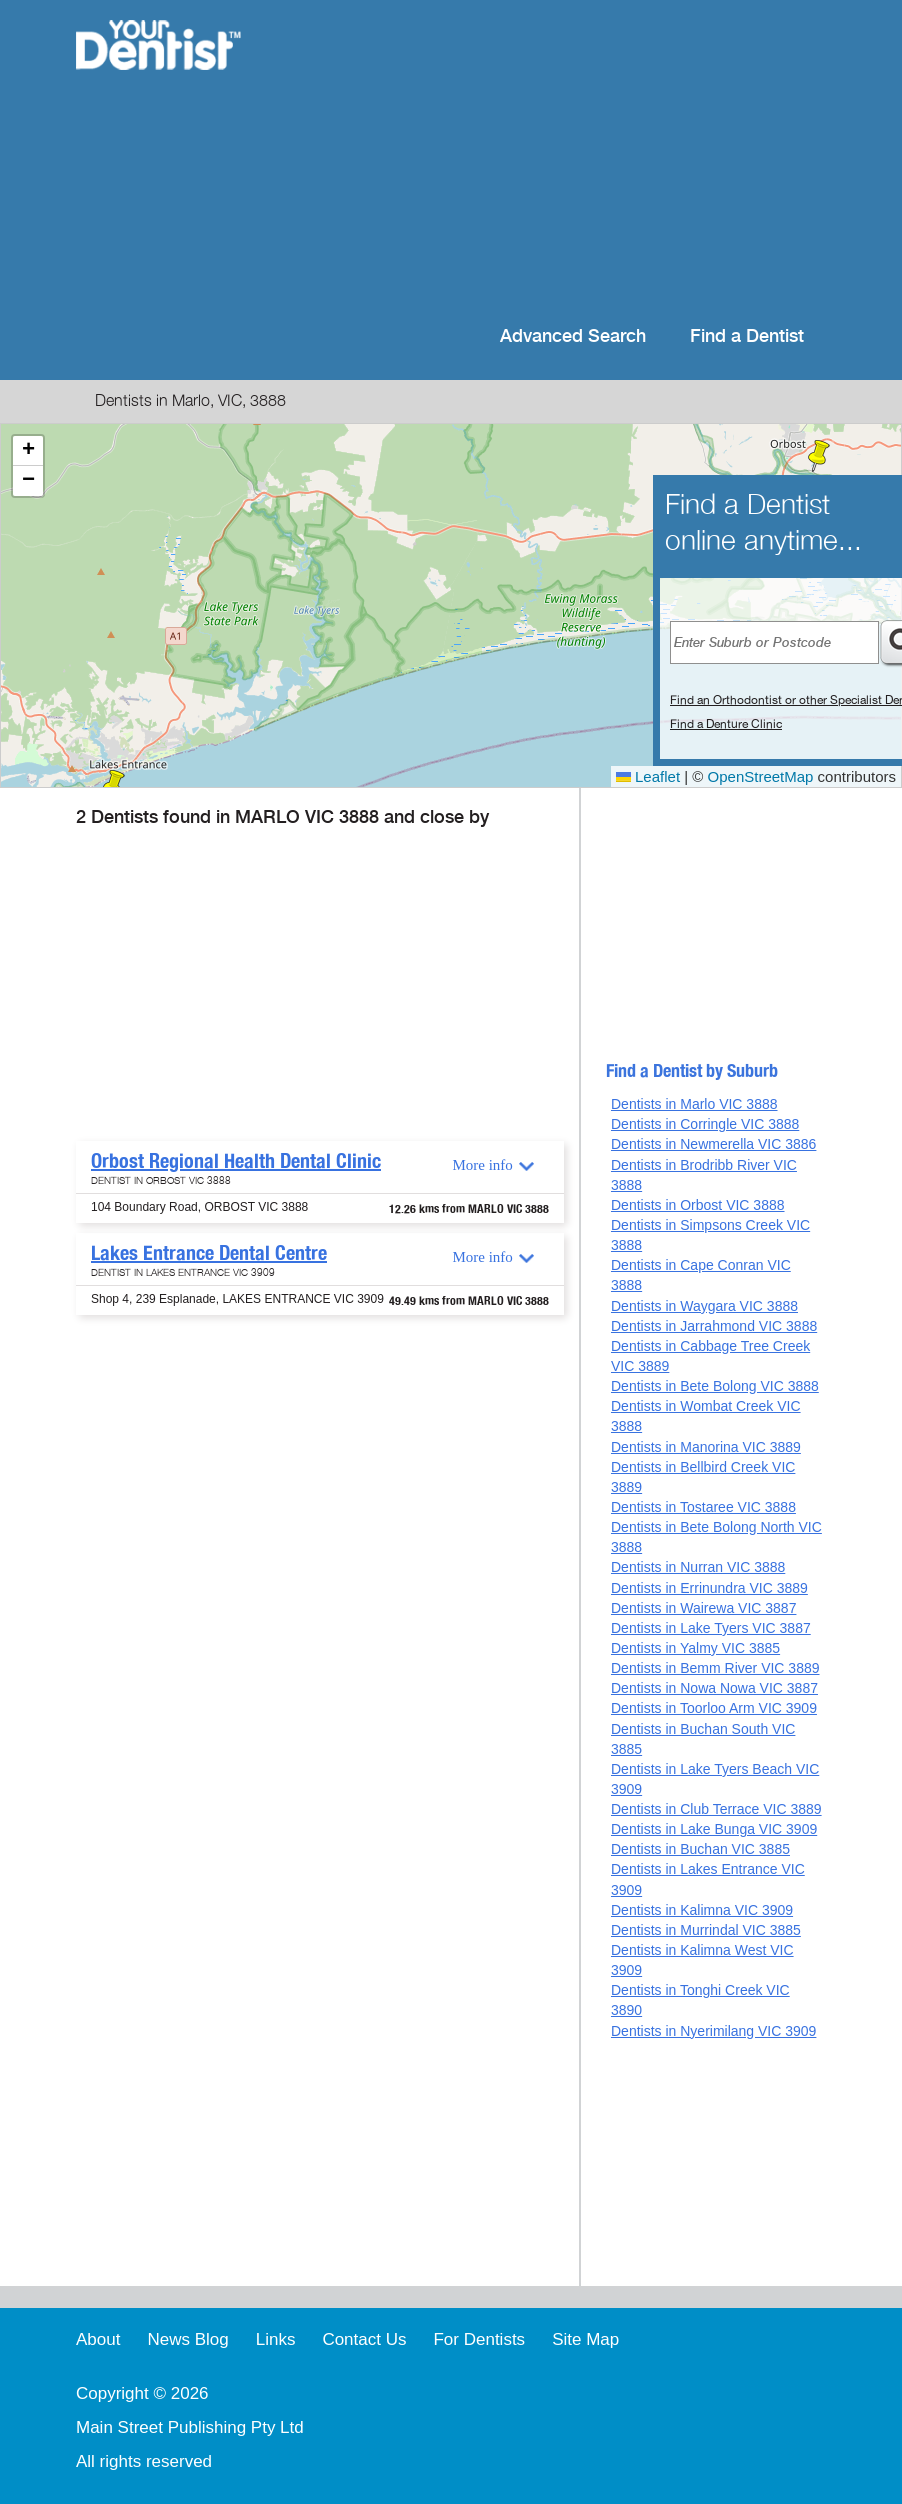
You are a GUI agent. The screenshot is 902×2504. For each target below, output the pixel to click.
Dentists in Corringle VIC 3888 (705, 1124)
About (98, 2339)
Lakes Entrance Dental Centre (209, 1253)
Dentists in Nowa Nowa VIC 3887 (714, 1688)
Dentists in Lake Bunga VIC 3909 (714, 1829)
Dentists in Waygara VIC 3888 (704, 1306)
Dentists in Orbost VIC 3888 (698, 1205)
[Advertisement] (546, 160)
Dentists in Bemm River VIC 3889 (715, 1668)
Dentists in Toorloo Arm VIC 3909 (714, 1708)
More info (482, 1165)
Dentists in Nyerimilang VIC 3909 (713, 2031)
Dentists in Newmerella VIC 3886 (713, 1144)
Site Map (585, 2339)
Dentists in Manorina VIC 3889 (706, 1447)
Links (276, 2339)
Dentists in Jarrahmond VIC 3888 (714, 1326)
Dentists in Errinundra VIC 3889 (709, 1588)
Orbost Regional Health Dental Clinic (236, 1161)
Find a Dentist (747, 336)
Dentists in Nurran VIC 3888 (698, 1567)
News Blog (187, 2339)
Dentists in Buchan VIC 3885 (700, 1849)
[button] (819, 456)
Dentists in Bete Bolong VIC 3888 (715, 1386)
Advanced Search (573, 336)
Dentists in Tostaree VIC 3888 (703, 1507)
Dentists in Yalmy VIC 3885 (695, 1648)
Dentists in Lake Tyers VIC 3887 (711, 1628)
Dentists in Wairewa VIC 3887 (703, 1608)
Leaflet (648, 776)
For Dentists (479, 2339)
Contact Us (364, 2339)
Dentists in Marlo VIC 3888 (694, 1104)
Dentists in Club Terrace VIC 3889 (716, 1809)
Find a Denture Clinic (726, 724)
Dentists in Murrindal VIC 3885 (706, 1930)
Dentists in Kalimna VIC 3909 (702, 1910)
